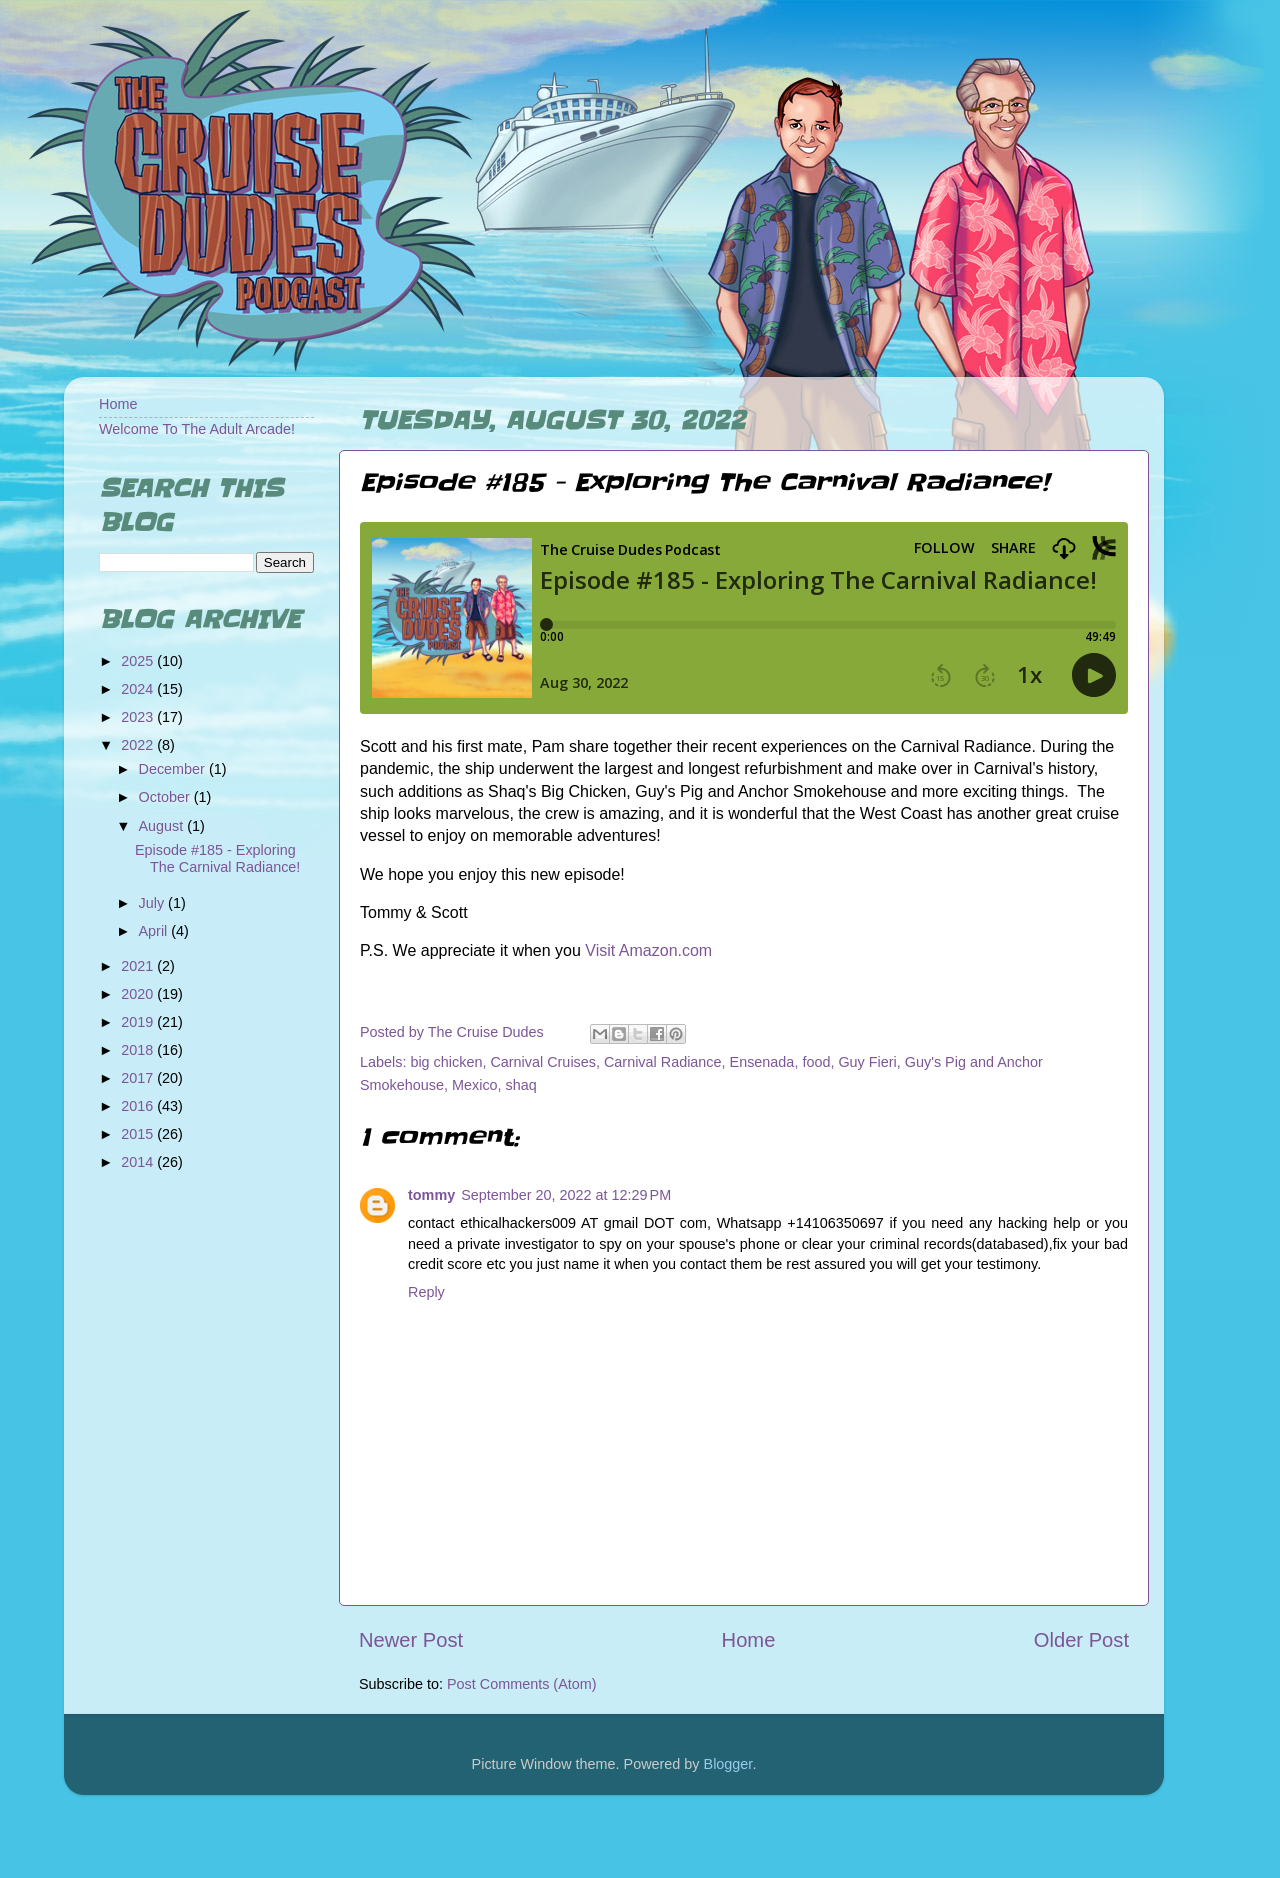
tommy (431, 1195)
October (166, 797)
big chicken (446, 1062)
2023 (139, 717)
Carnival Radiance (663, 1062)
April (155, 931)
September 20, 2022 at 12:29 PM (566, 1195)
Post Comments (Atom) (522, 1684)
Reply (426, 1292)
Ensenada (762, 1062)
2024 (139, 689)
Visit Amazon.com (648, 950)
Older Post (1081, 1640)
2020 (139, 994)
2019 (139, 1022)
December (174, 769)
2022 (139, 745)
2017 (139, 1078)
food (816, 1062)
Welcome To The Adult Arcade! (197, 429)
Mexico (475, 1085)
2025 (139, 661)
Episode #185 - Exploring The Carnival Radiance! (217, 858)
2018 (139, 1050)
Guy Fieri (867, 1062)
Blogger (728, 1764)
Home (749, 1640)
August (163, 826)
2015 (139, 1134)
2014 (139, 1162)
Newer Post (411, 1640)
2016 (139, 1106)
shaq (521, 1085)
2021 (139, 966)
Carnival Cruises (543, 1062)
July (154, 903)
